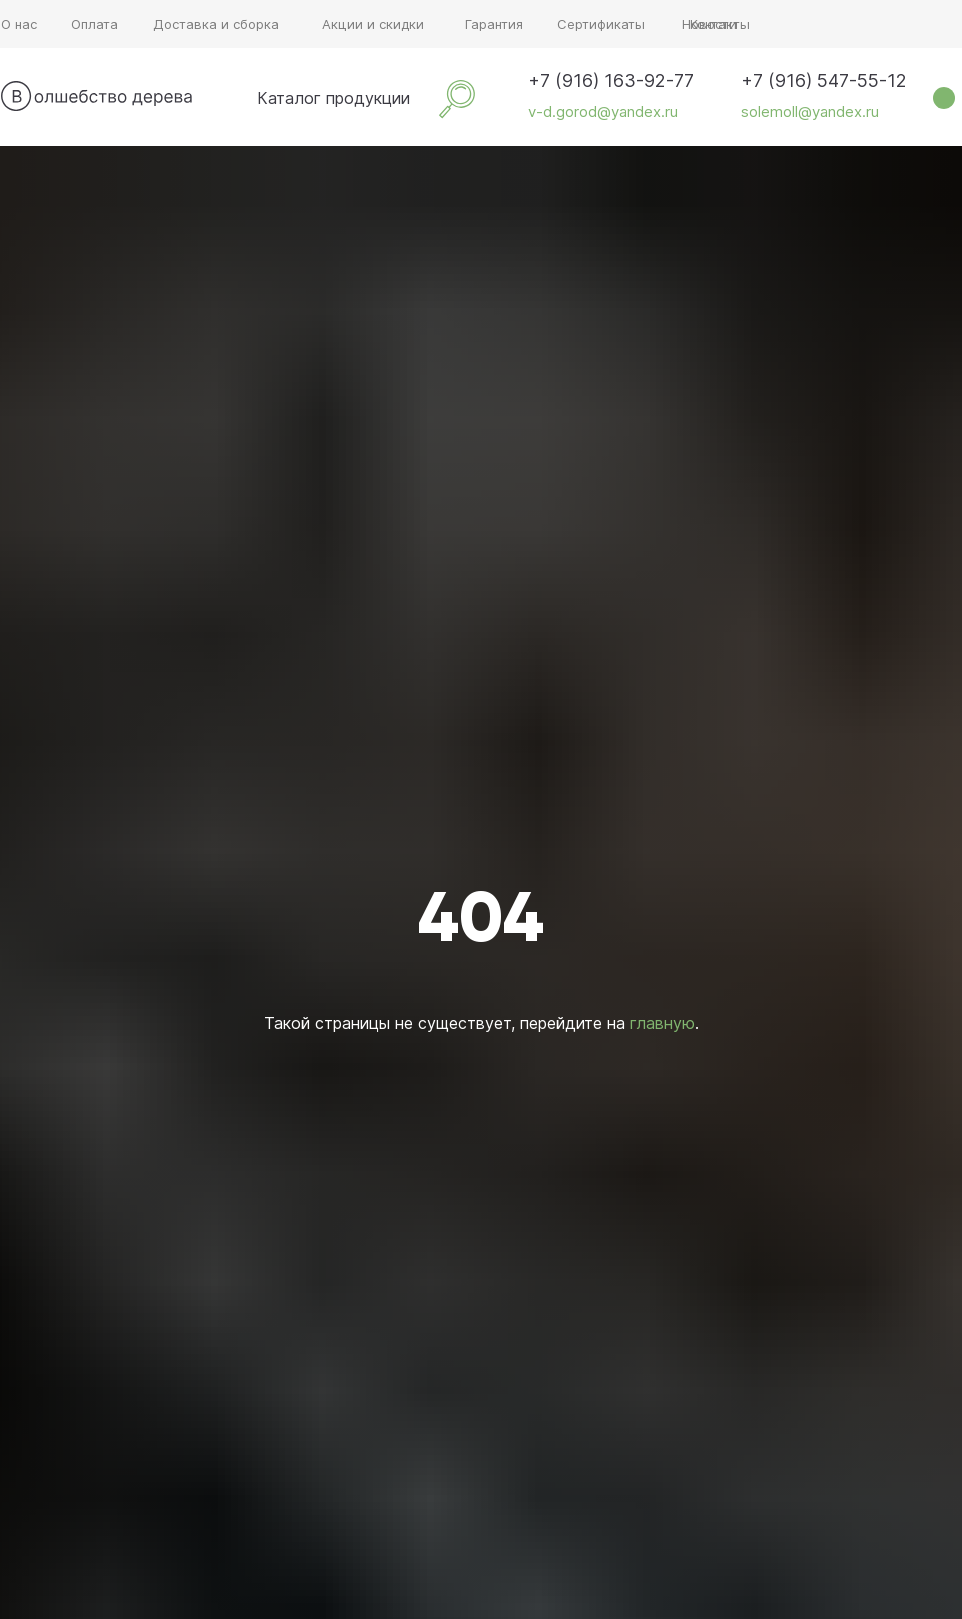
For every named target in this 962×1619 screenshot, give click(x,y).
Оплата (94, 24)
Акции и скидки (373, 24)
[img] (229, 98)
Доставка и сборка (216, 24)
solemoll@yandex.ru (810, 111)
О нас (19, 24)
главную (662, 1023)
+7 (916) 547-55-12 (824, 80)
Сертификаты (601, 24)
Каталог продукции (333, 98)
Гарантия (494, 24)
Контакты (720, 24)
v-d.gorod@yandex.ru (603, 111)
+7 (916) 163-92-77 (611, 80)
